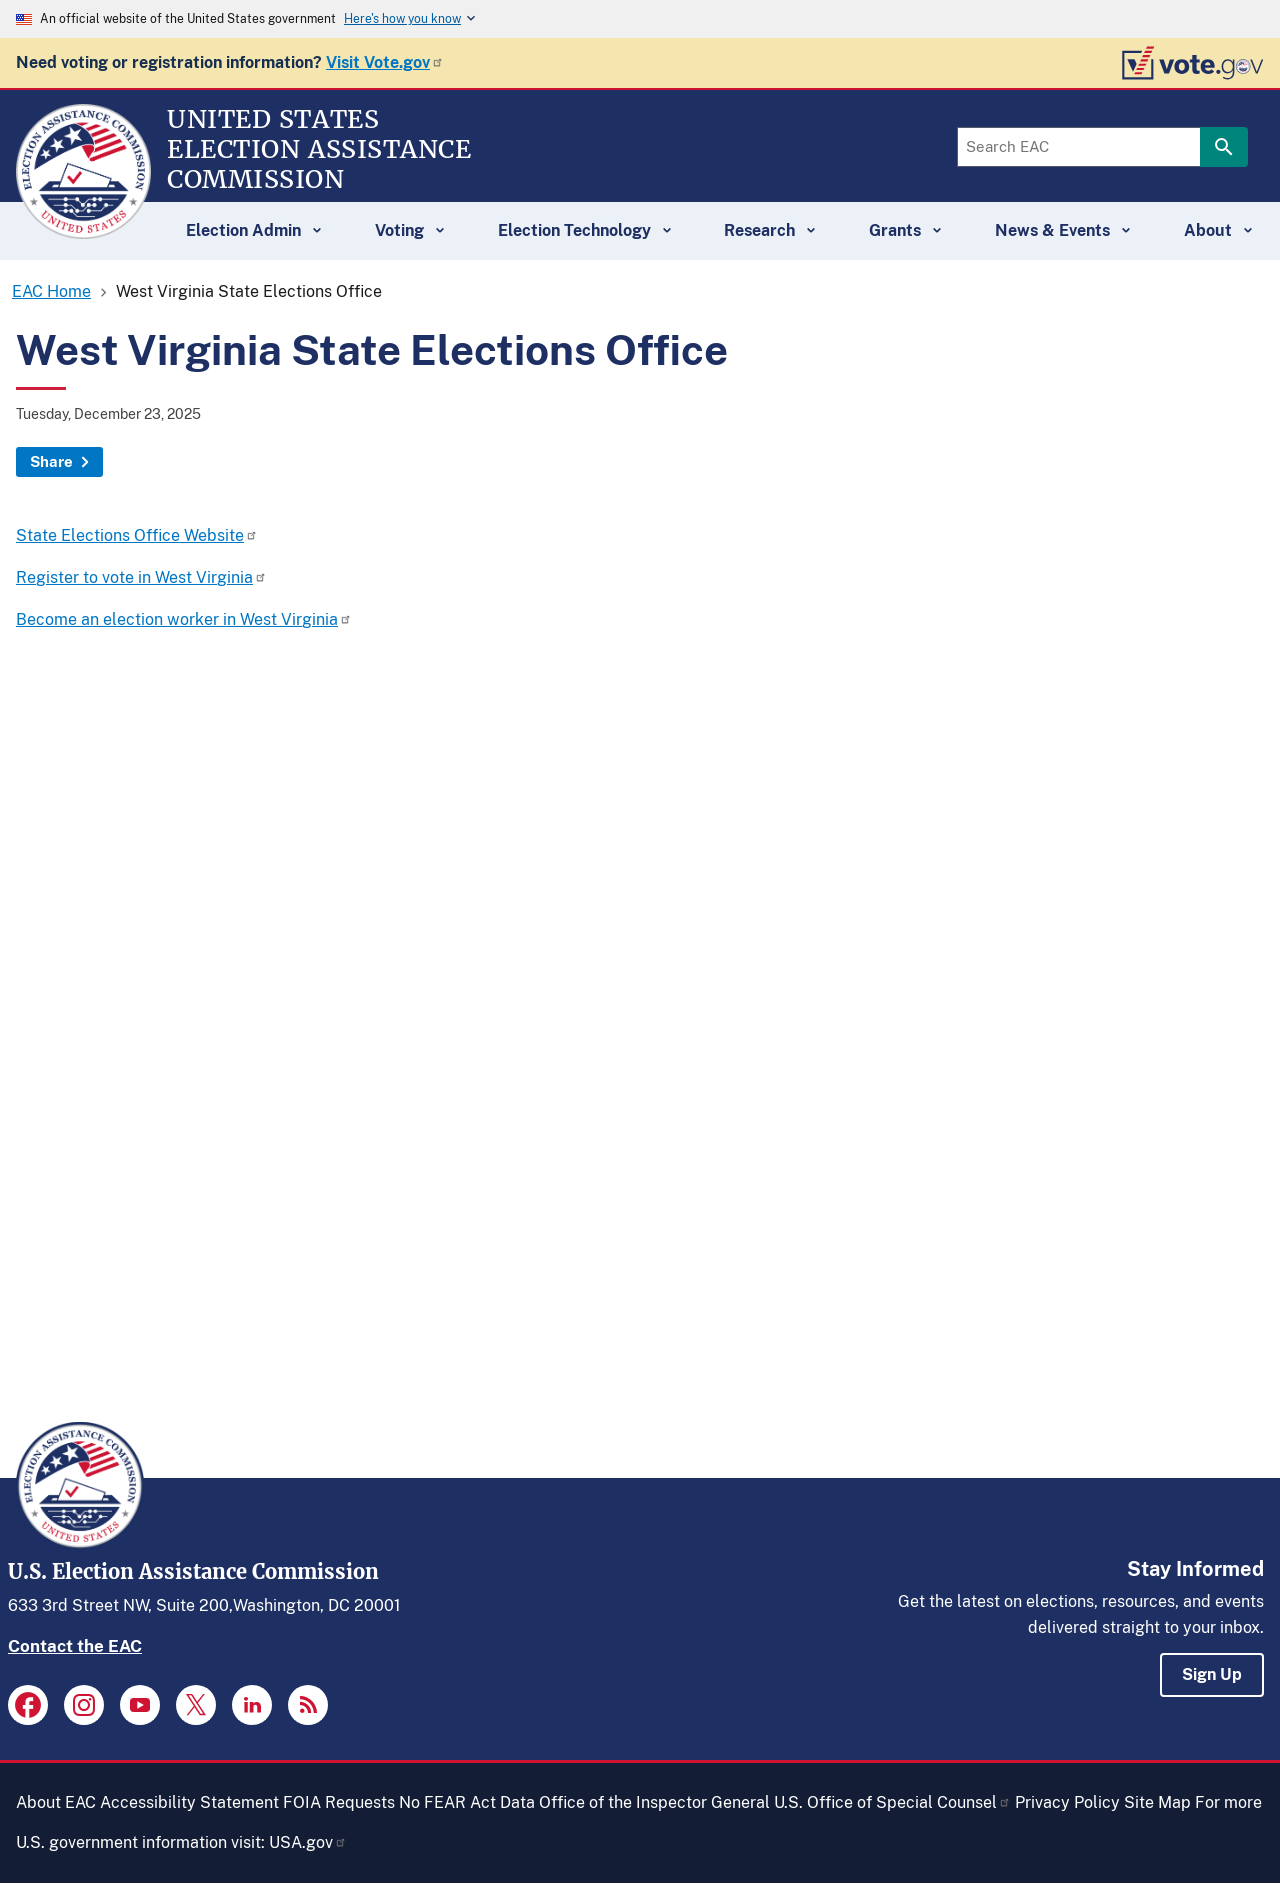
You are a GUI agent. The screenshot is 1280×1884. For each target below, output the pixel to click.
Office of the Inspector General (654, 1802)
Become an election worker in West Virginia (184, 619)
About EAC (56, 1802)
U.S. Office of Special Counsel (892, 1802)
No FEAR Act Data (467, 1802)
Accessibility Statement (189, 1802)
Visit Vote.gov (385, 62)
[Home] (83, 230)
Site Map (1157, 1802)
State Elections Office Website (137, 535)
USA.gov (308, 1842)
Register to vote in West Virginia (141, 577)
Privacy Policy (1067, 1802)
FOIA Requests (339, 1802)
